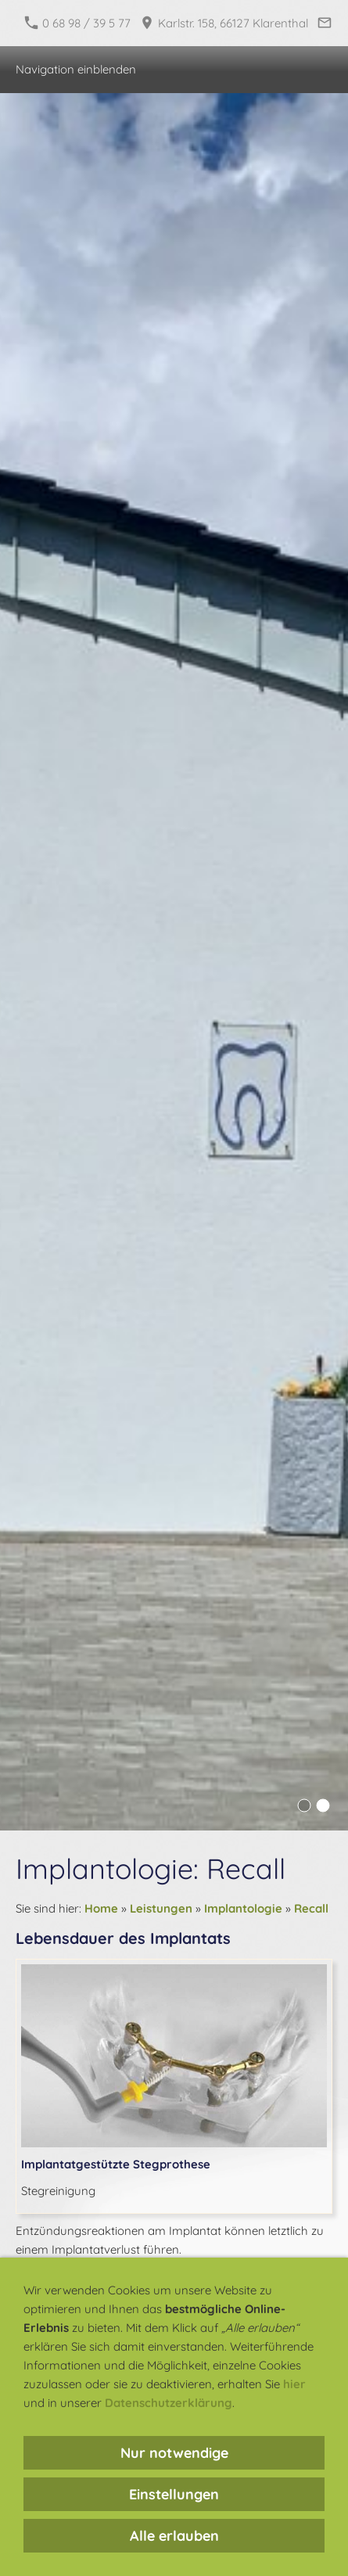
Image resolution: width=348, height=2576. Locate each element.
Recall (311, 1908)
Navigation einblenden (76, 69)
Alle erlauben (174, 2536)
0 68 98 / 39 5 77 (77, 23)
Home (101, 1908)
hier (294, 2384)
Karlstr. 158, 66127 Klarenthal (224, 23)
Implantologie (243, 1908)
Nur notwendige (174, 2453)
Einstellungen (174, 2494)
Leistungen (161, 1908)
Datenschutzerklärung (168, 2402)
